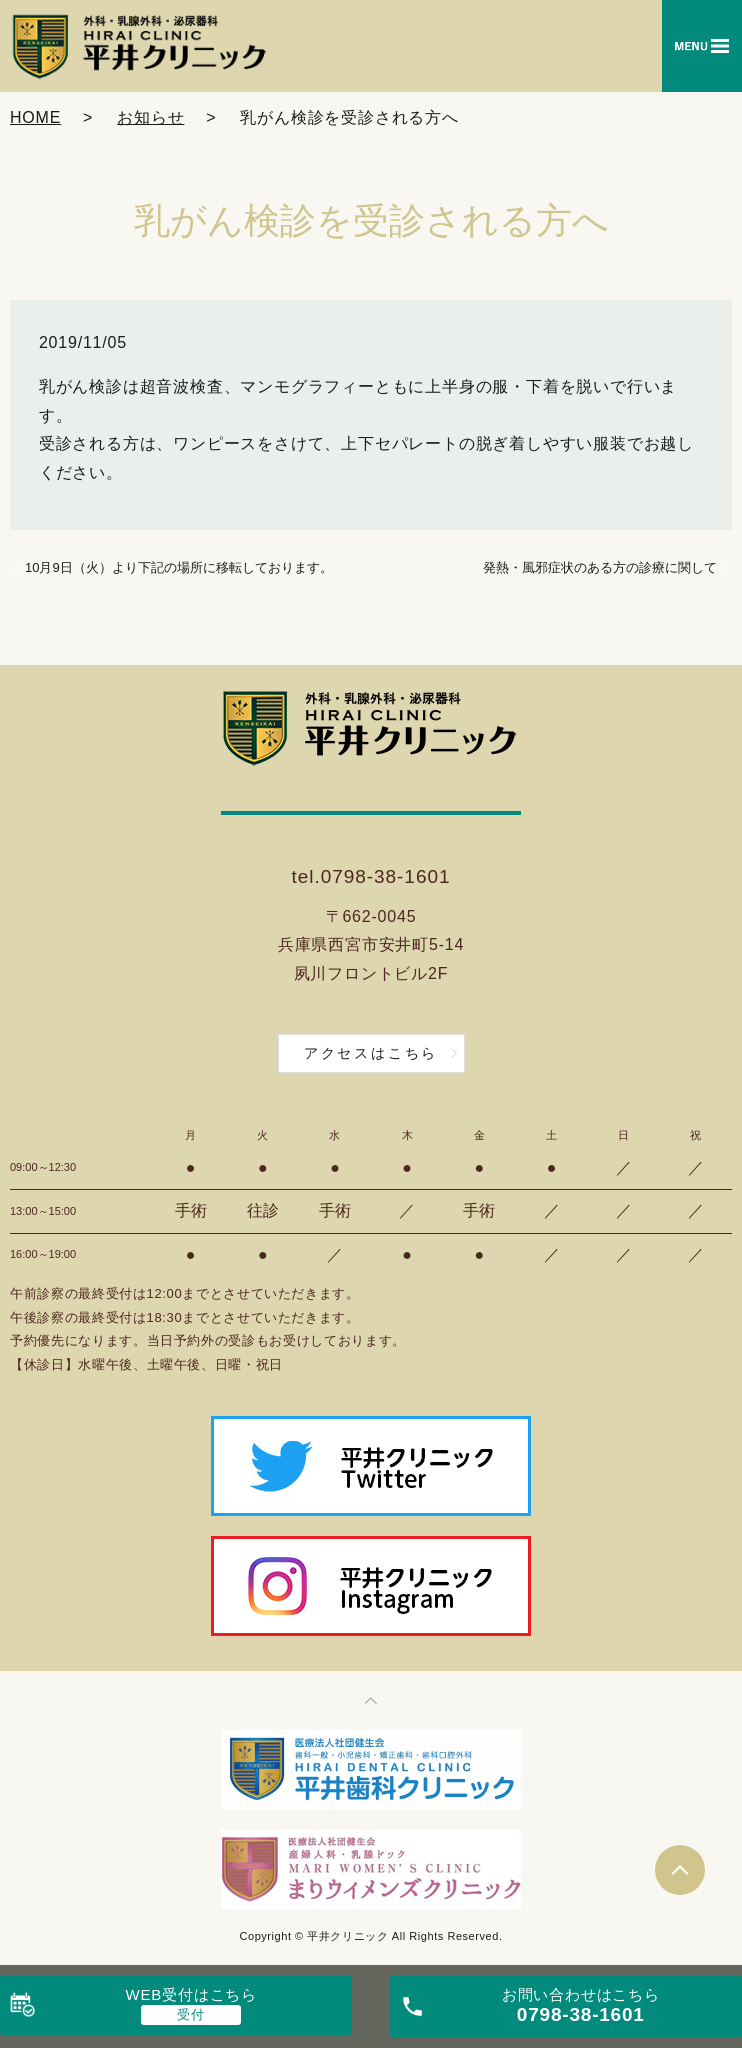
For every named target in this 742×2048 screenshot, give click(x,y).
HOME (35, 117)
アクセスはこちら (371, 1053)
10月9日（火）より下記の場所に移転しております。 (179, 567)
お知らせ (150, 117)
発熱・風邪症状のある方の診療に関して (600, 567)
